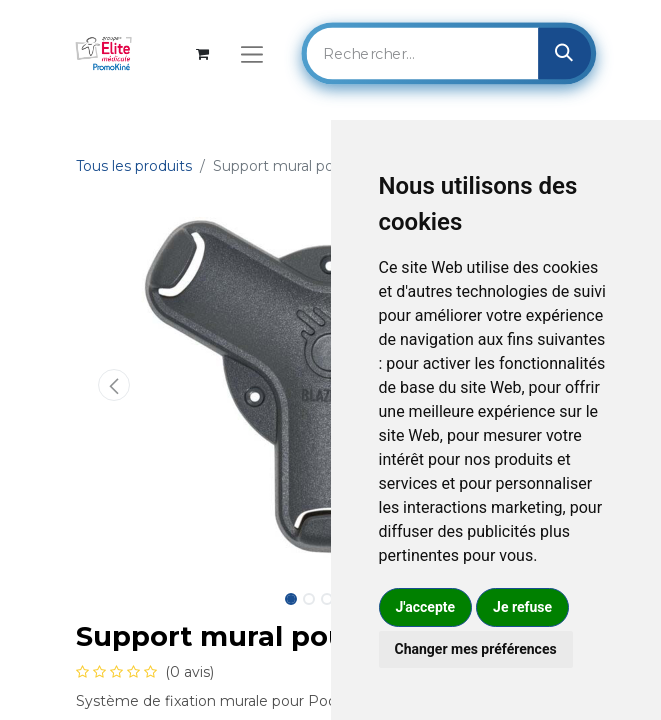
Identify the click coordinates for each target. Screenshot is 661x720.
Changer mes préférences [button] (476, 649)
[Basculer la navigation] (251, 53)
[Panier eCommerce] (202, 53)
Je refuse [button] (522, 607)
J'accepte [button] (426, 607)
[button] (114, 385)
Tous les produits (134, 166)
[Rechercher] (564, 53)
